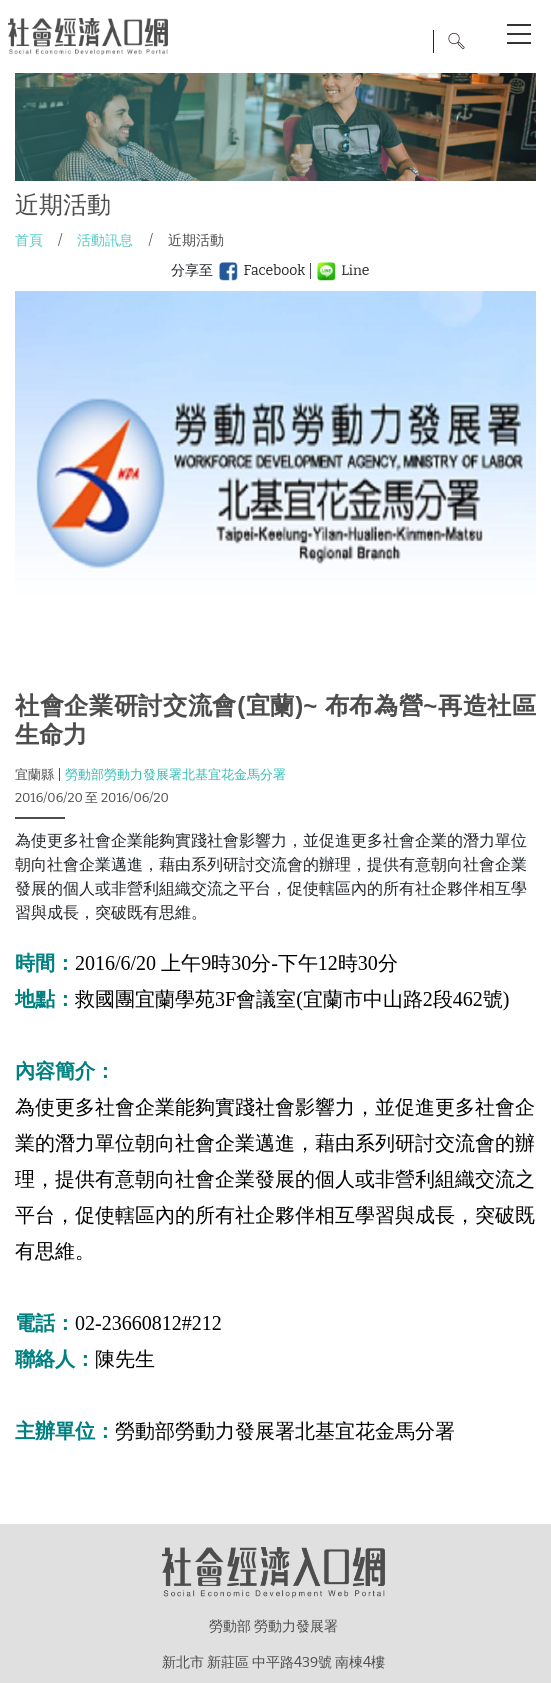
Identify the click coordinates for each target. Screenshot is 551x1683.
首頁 (29, 240)
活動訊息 (105, 240)
